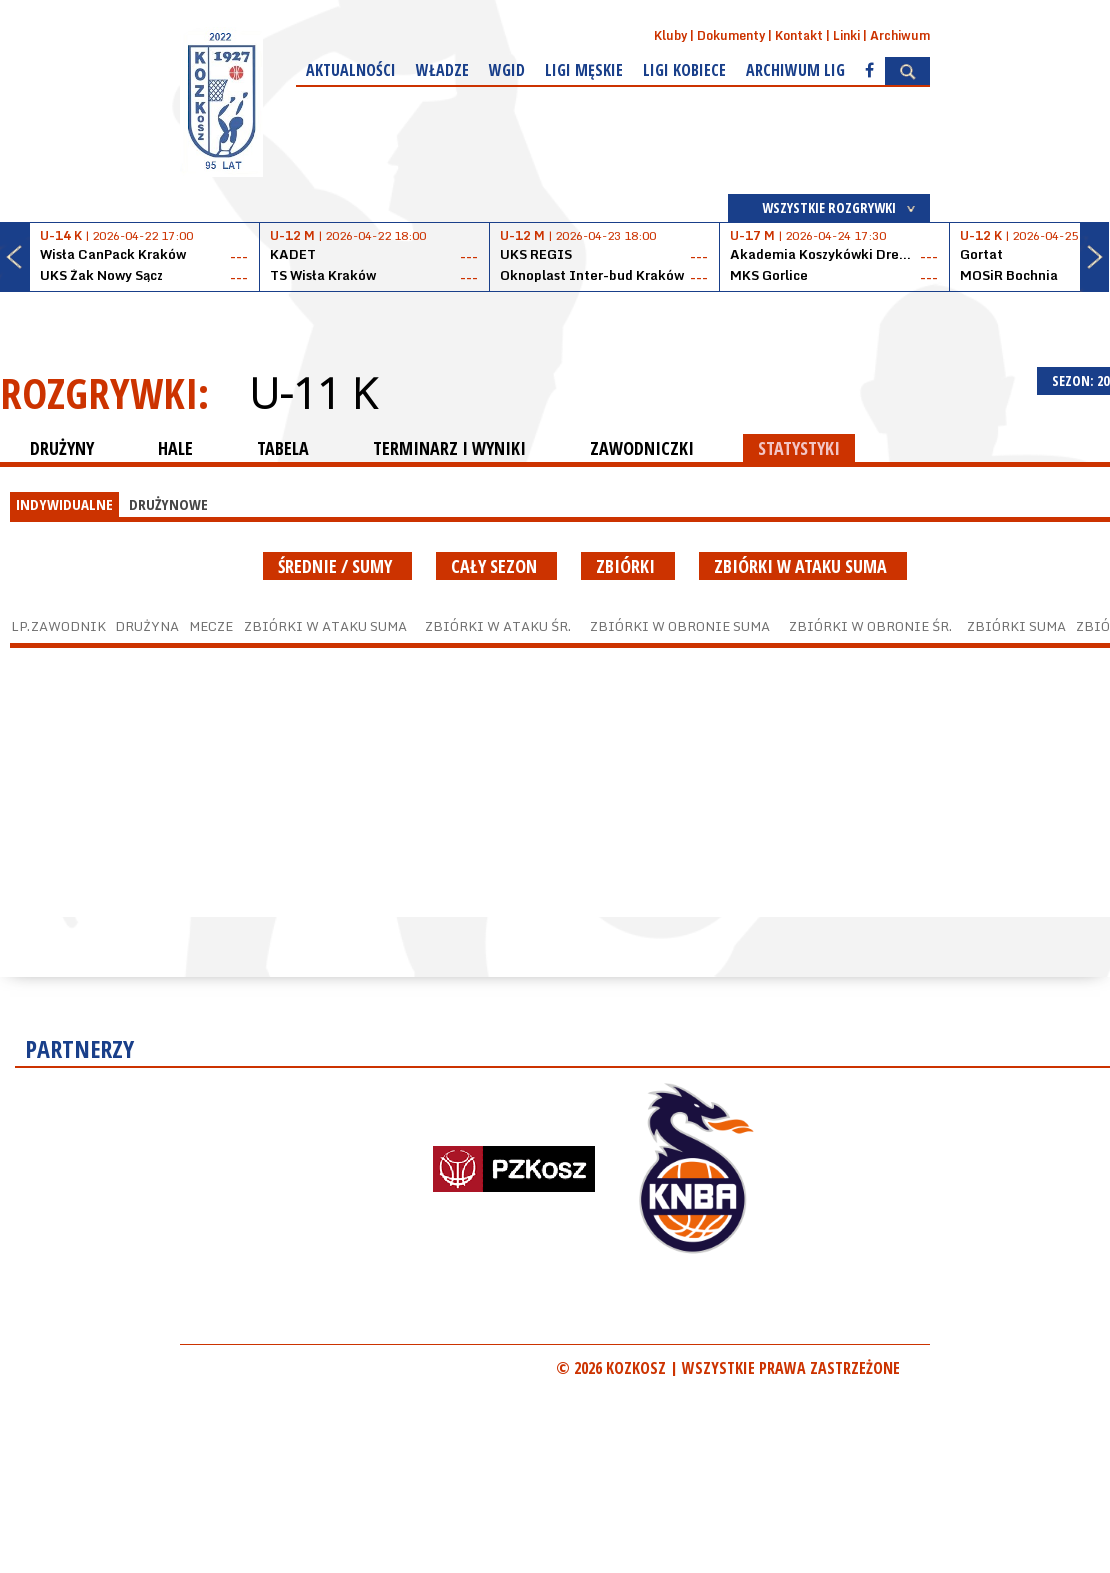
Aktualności (351, 70)
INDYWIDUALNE (64, 504)
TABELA (283, 448)
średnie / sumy (337, 566)
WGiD (507, 70)
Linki (846, 35)
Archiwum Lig (795, 70)
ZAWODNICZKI (642, 448)
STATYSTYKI (799, 448)
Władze (442, 70)
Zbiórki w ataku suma (803, 566)
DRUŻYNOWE (168, 504)
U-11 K (312, 393)
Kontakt (799, 35)
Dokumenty (731, 35)
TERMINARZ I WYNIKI (449, 448)
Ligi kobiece (684, 70)
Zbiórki (628, 566)
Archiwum (900, 35)
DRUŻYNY (62, 448)
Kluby (670, 35)
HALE (175, 448)
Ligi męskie (584, 70)
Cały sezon (496, 566)
